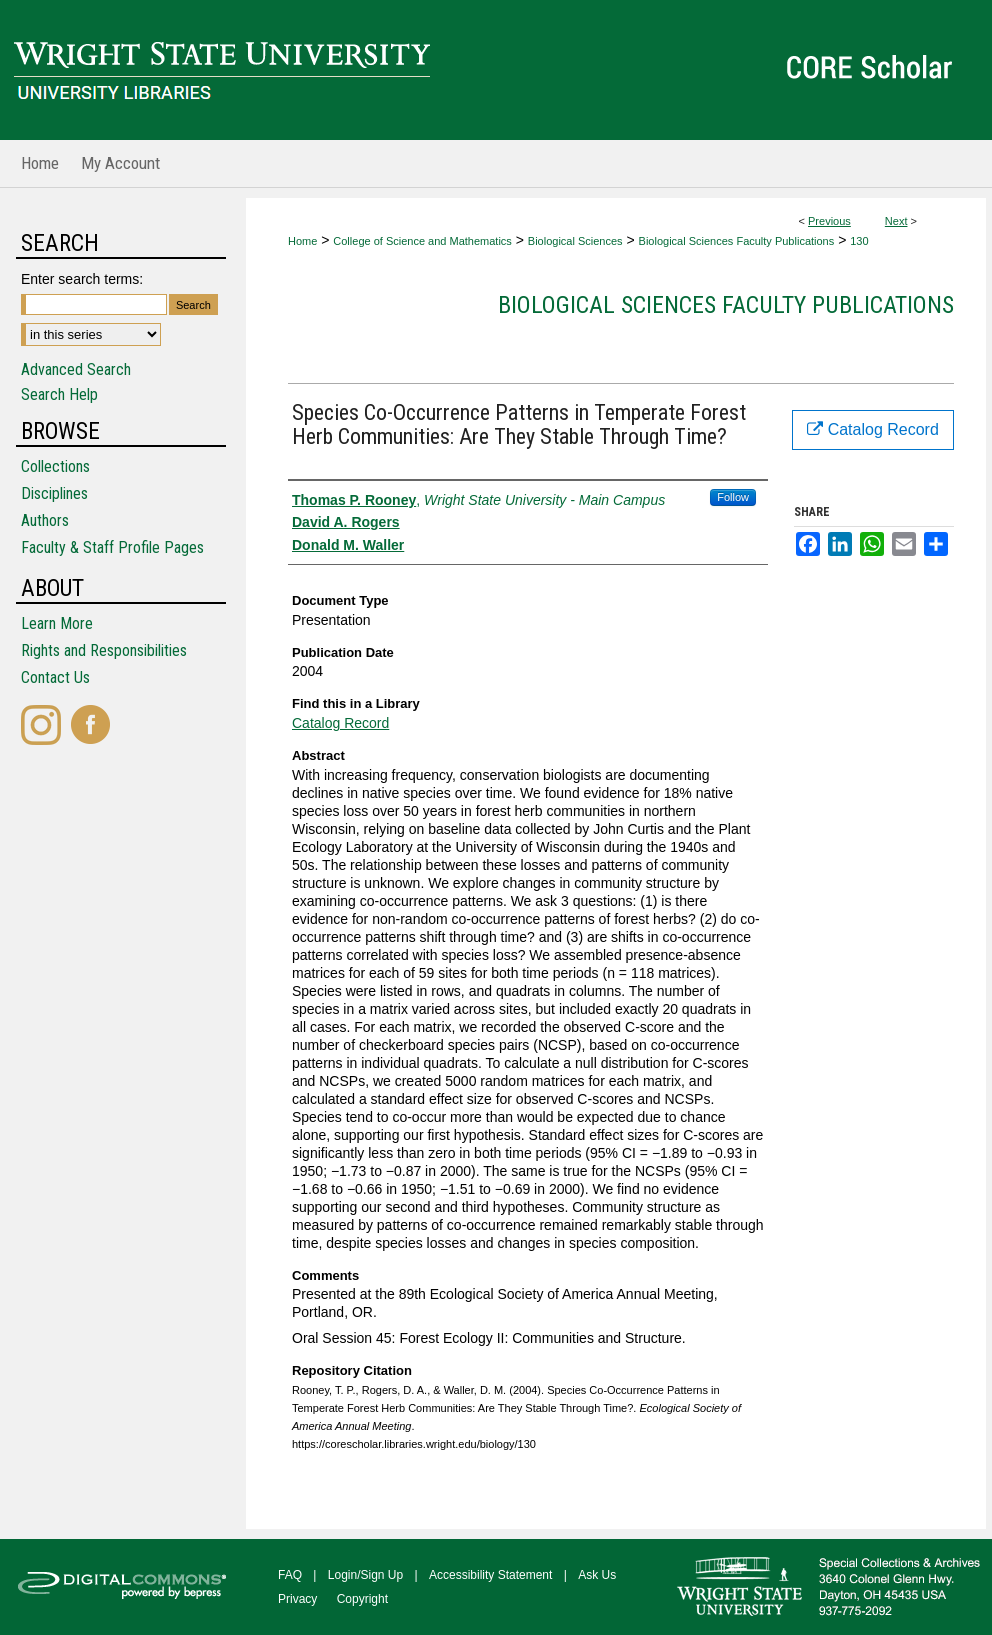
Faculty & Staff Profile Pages (112, 547)
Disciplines (54, 493)
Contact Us (55, 677)
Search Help (59, 394)
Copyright (362, 1599)
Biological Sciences (575, 241)
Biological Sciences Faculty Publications (737, 241)
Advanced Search (76, 369)
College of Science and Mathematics (422, 241)
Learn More (57, 623)
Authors (45, 520)
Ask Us (597, 1575)
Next (896, 221)
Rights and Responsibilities (104, 650)
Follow (733, 497)
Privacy (297, 1599)
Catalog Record (340, 723)
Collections (55, 466)
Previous (829, 221)
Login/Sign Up (365, 1575)
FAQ (290, 1575)
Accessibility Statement (490, 1575)
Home (302, 241)
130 (859, 241)
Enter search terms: (82, 279)
